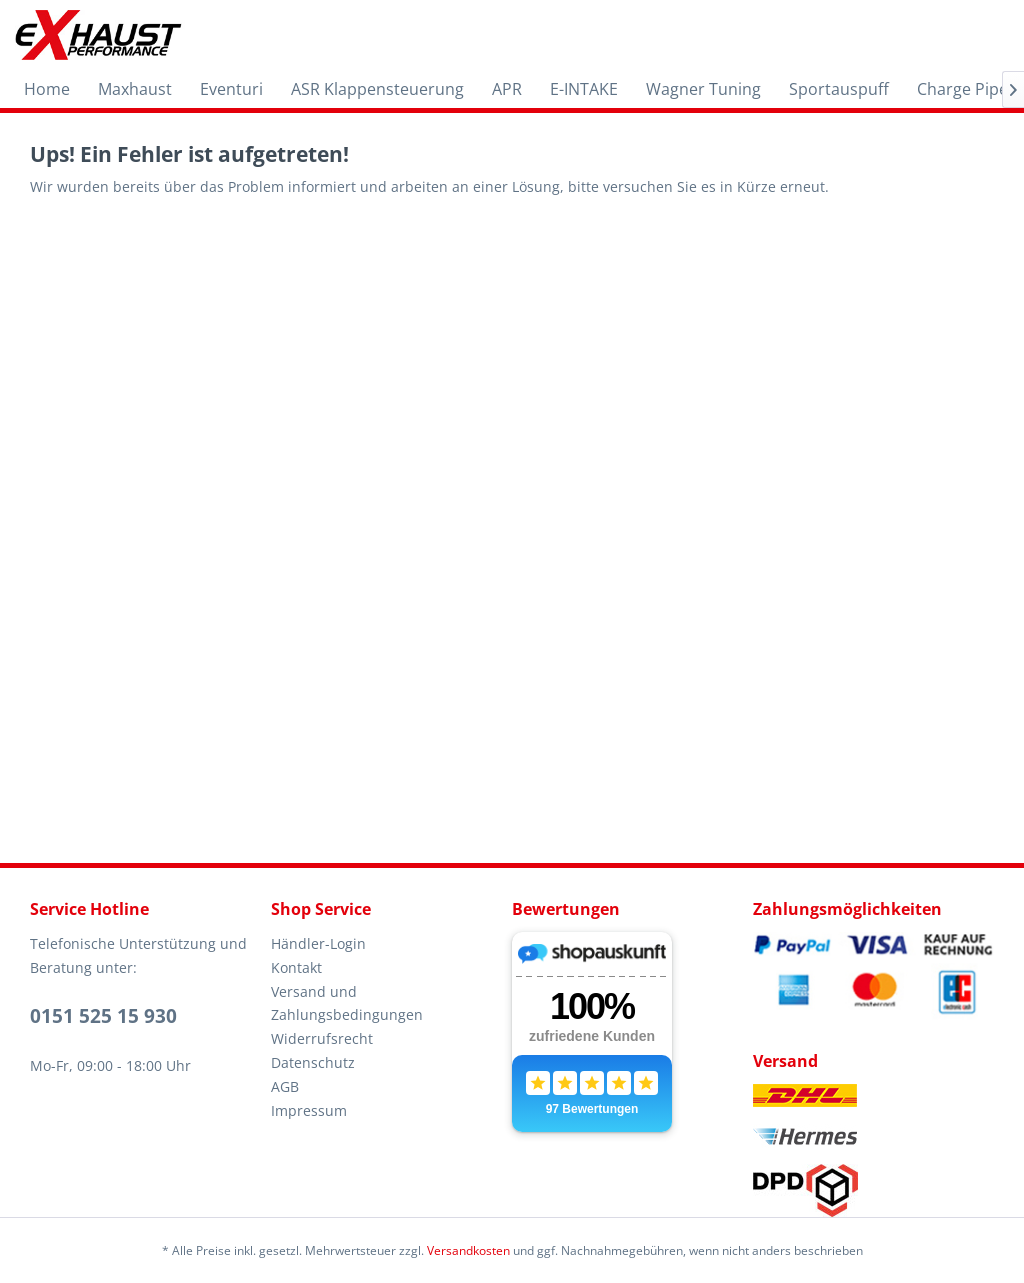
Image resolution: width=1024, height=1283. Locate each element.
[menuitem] (47, 89)
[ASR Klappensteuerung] (377, 89)
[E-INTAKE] (584, 89)
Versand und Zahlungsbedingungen (347, 1003)
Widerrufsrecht (322, 1038)
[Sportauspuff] (839, 89)
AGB (285, 1086)
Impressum (309, 1110)
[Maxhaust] (135, 89)
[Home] (47, 89)
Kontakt (296, 967)
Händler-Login (318, 943)
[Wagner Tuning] (703, 89)
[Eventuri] (231, 89)
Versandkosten (468, 1250)
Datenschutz (313, 1062)
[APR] (507, 89)
